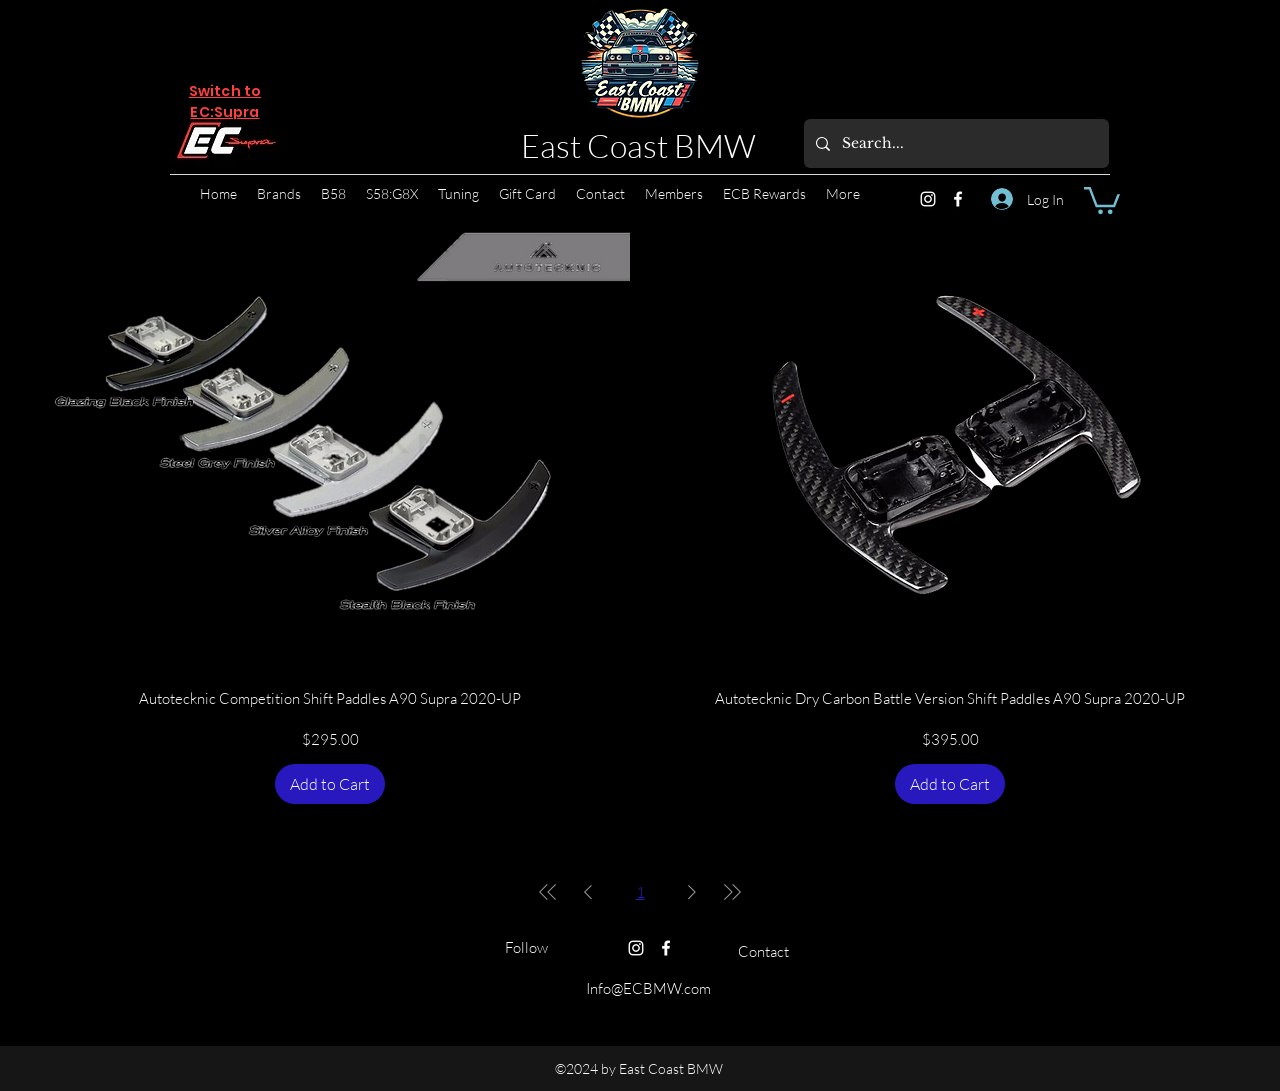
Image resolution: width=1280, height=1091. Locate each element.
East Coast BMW (638, 145)
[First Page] (548, 892)
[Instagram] (928, 199)
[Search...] (954, 143)
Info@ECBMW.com (648, 988)
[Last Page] (732, 892)
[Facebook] (958, 199)
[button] (1102, 199)
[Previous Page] (588, 892)
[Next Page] (692, 892)
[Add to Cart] (330, 784)
